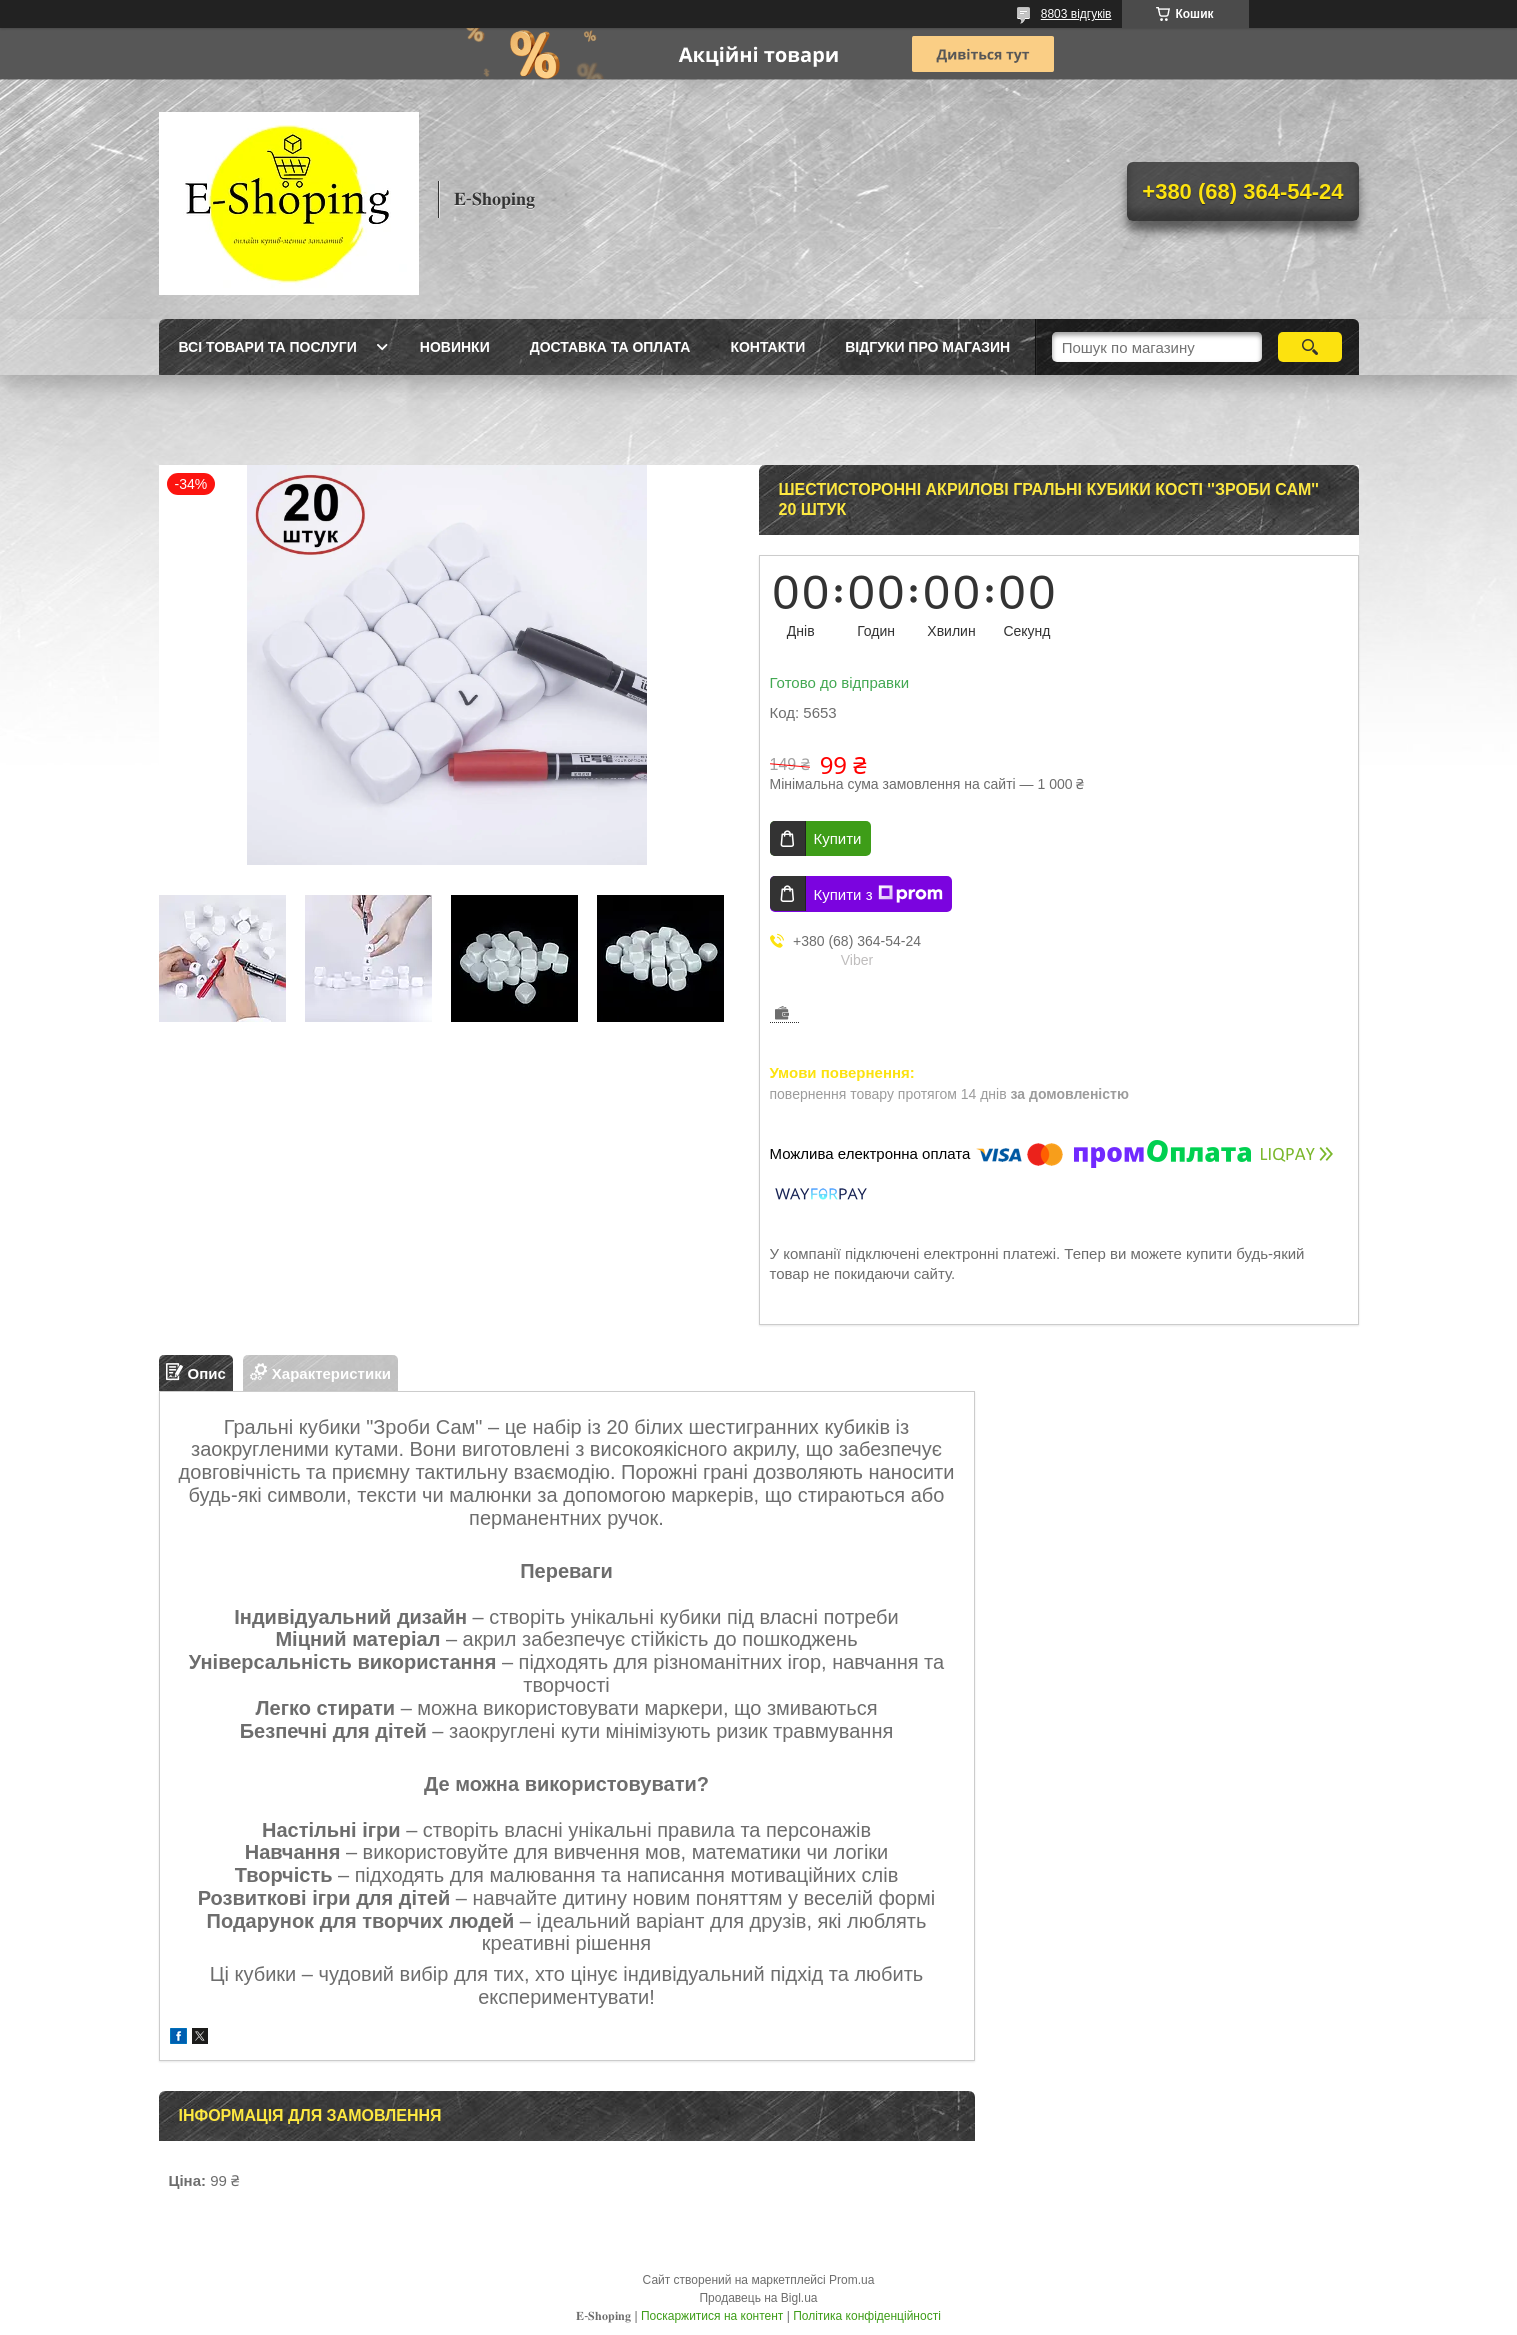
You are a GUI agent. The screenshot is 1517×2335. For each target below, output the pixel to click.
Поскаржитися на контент (712, 2316)
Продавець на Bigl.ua (758, 2298)
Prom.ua (851, 2280)
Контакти (767, 347)
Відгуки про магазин (927, 347)
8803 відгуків (1076, 14)
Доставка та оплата (610, 347)
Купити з (878, 894)
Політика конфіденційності (867, 2316)
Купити (838, 838)
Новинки (455, 347)
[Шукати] (1310, 347)
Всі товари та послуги (268, 347)
